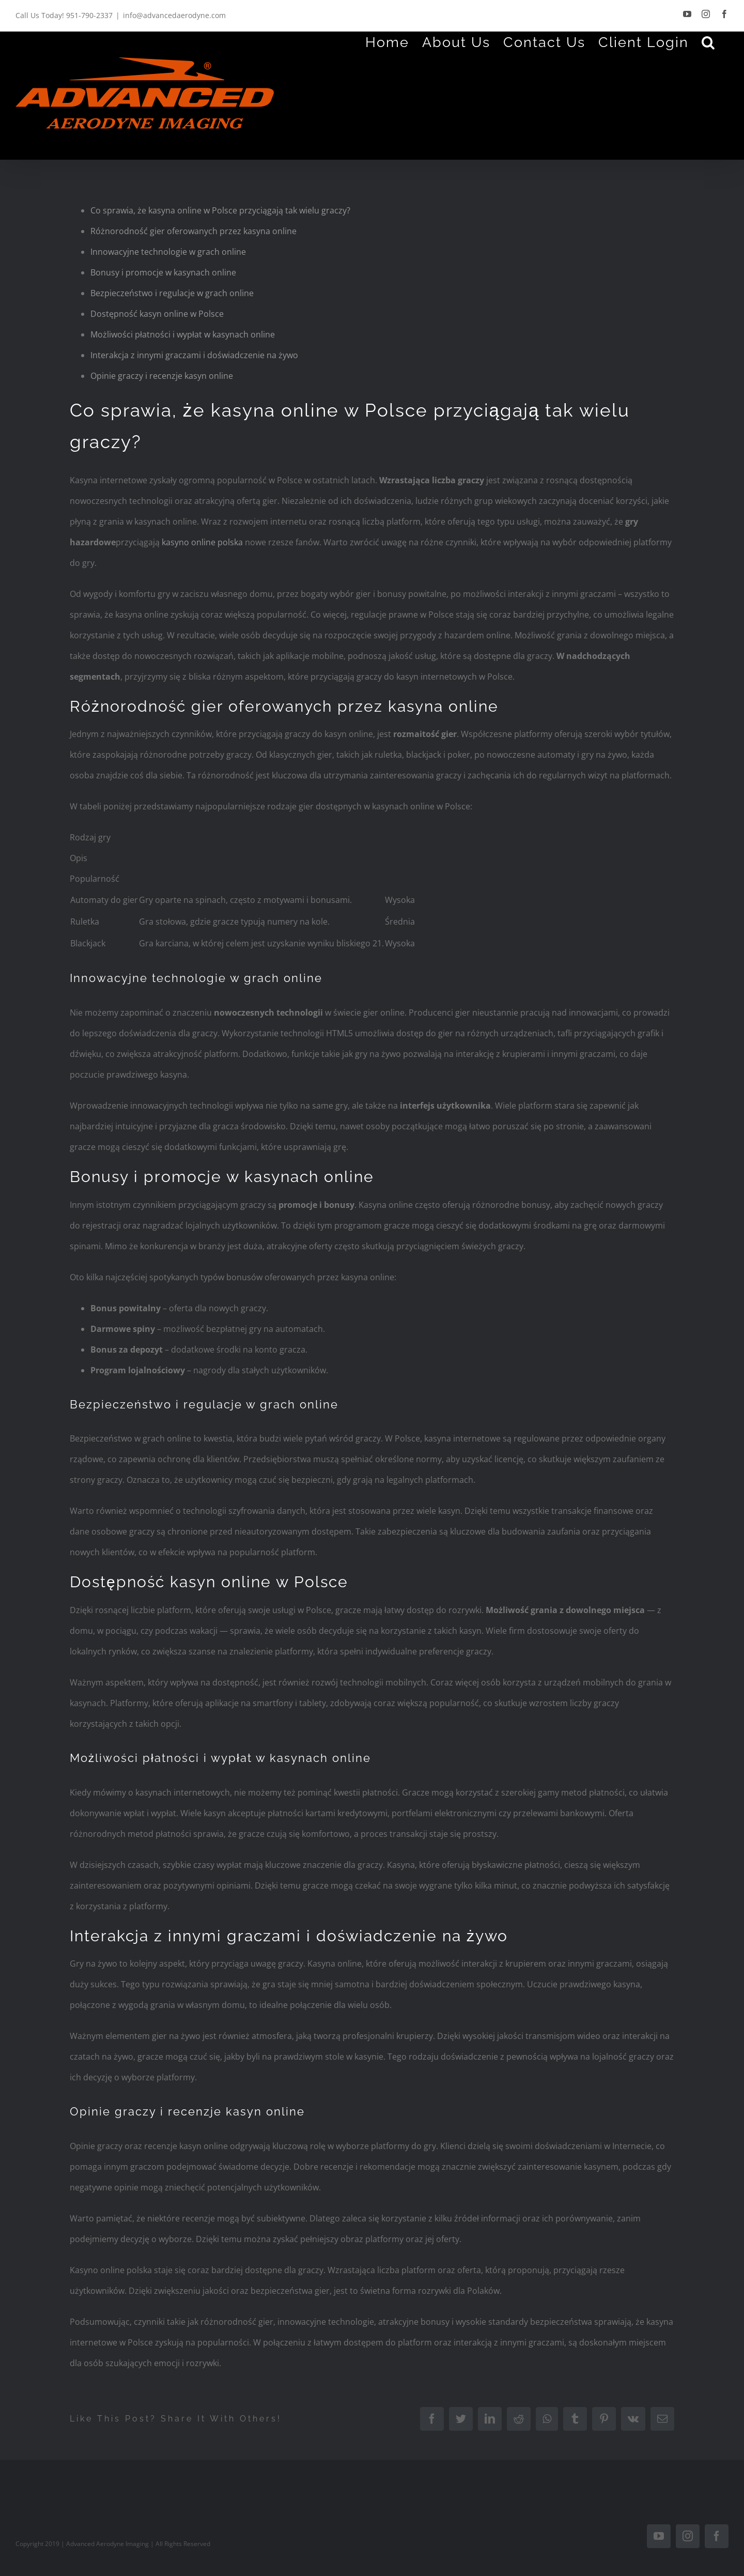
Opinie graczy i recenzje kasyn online (161, 375)
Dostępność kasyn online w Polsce (157, 313)
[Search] (709, 42)
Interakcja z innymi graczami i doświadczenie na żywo (194, 355)
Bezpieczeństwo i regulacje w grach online (172, 293)
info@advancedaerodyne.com (174, 15)
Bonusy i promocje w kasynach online (163, 272)
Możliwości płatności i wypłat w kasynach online (182, 334)
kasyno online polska (202, 542)
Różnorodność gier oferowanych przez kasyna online (193, 231)
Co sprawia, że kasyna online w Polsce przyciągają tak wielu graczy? (220, 210)
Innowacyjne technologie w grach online (168, 251)
